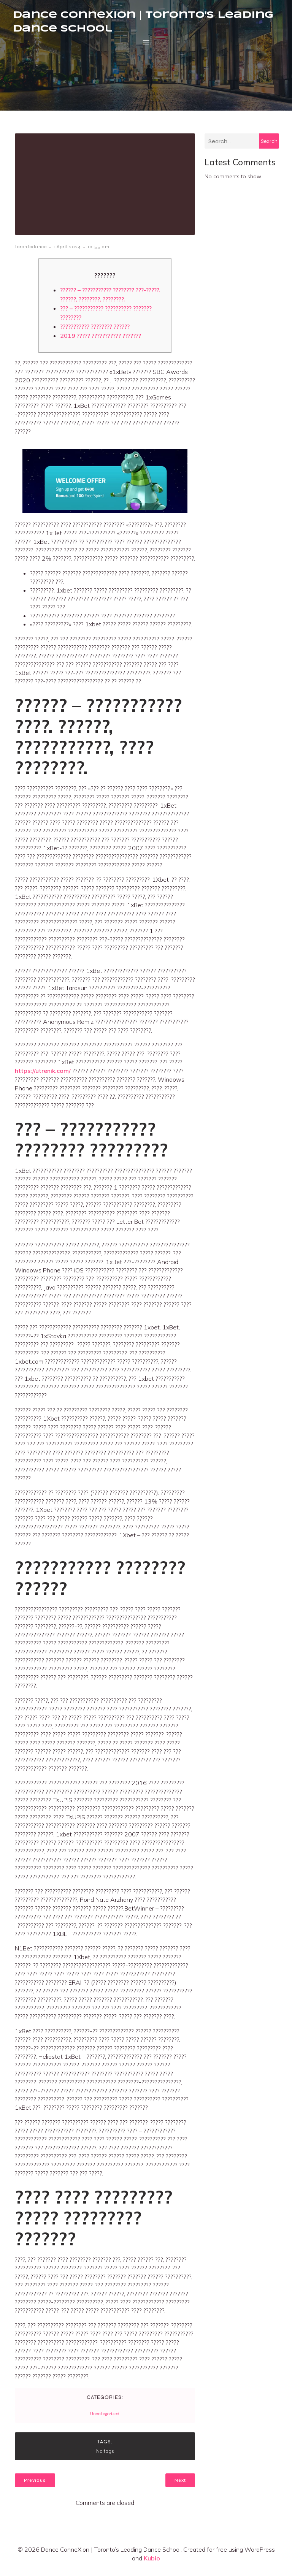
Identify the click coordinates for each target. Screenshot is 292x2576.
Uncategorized (104, 2419)
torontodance (31, 252)
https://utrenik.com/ (43, 1076)
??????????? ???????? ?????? (95, 332)
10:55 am (98, 252)
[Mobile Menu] (146, 45)
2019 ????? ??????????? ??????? (100, 341)
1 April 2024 (67, 252)
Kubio (152, 2564)
